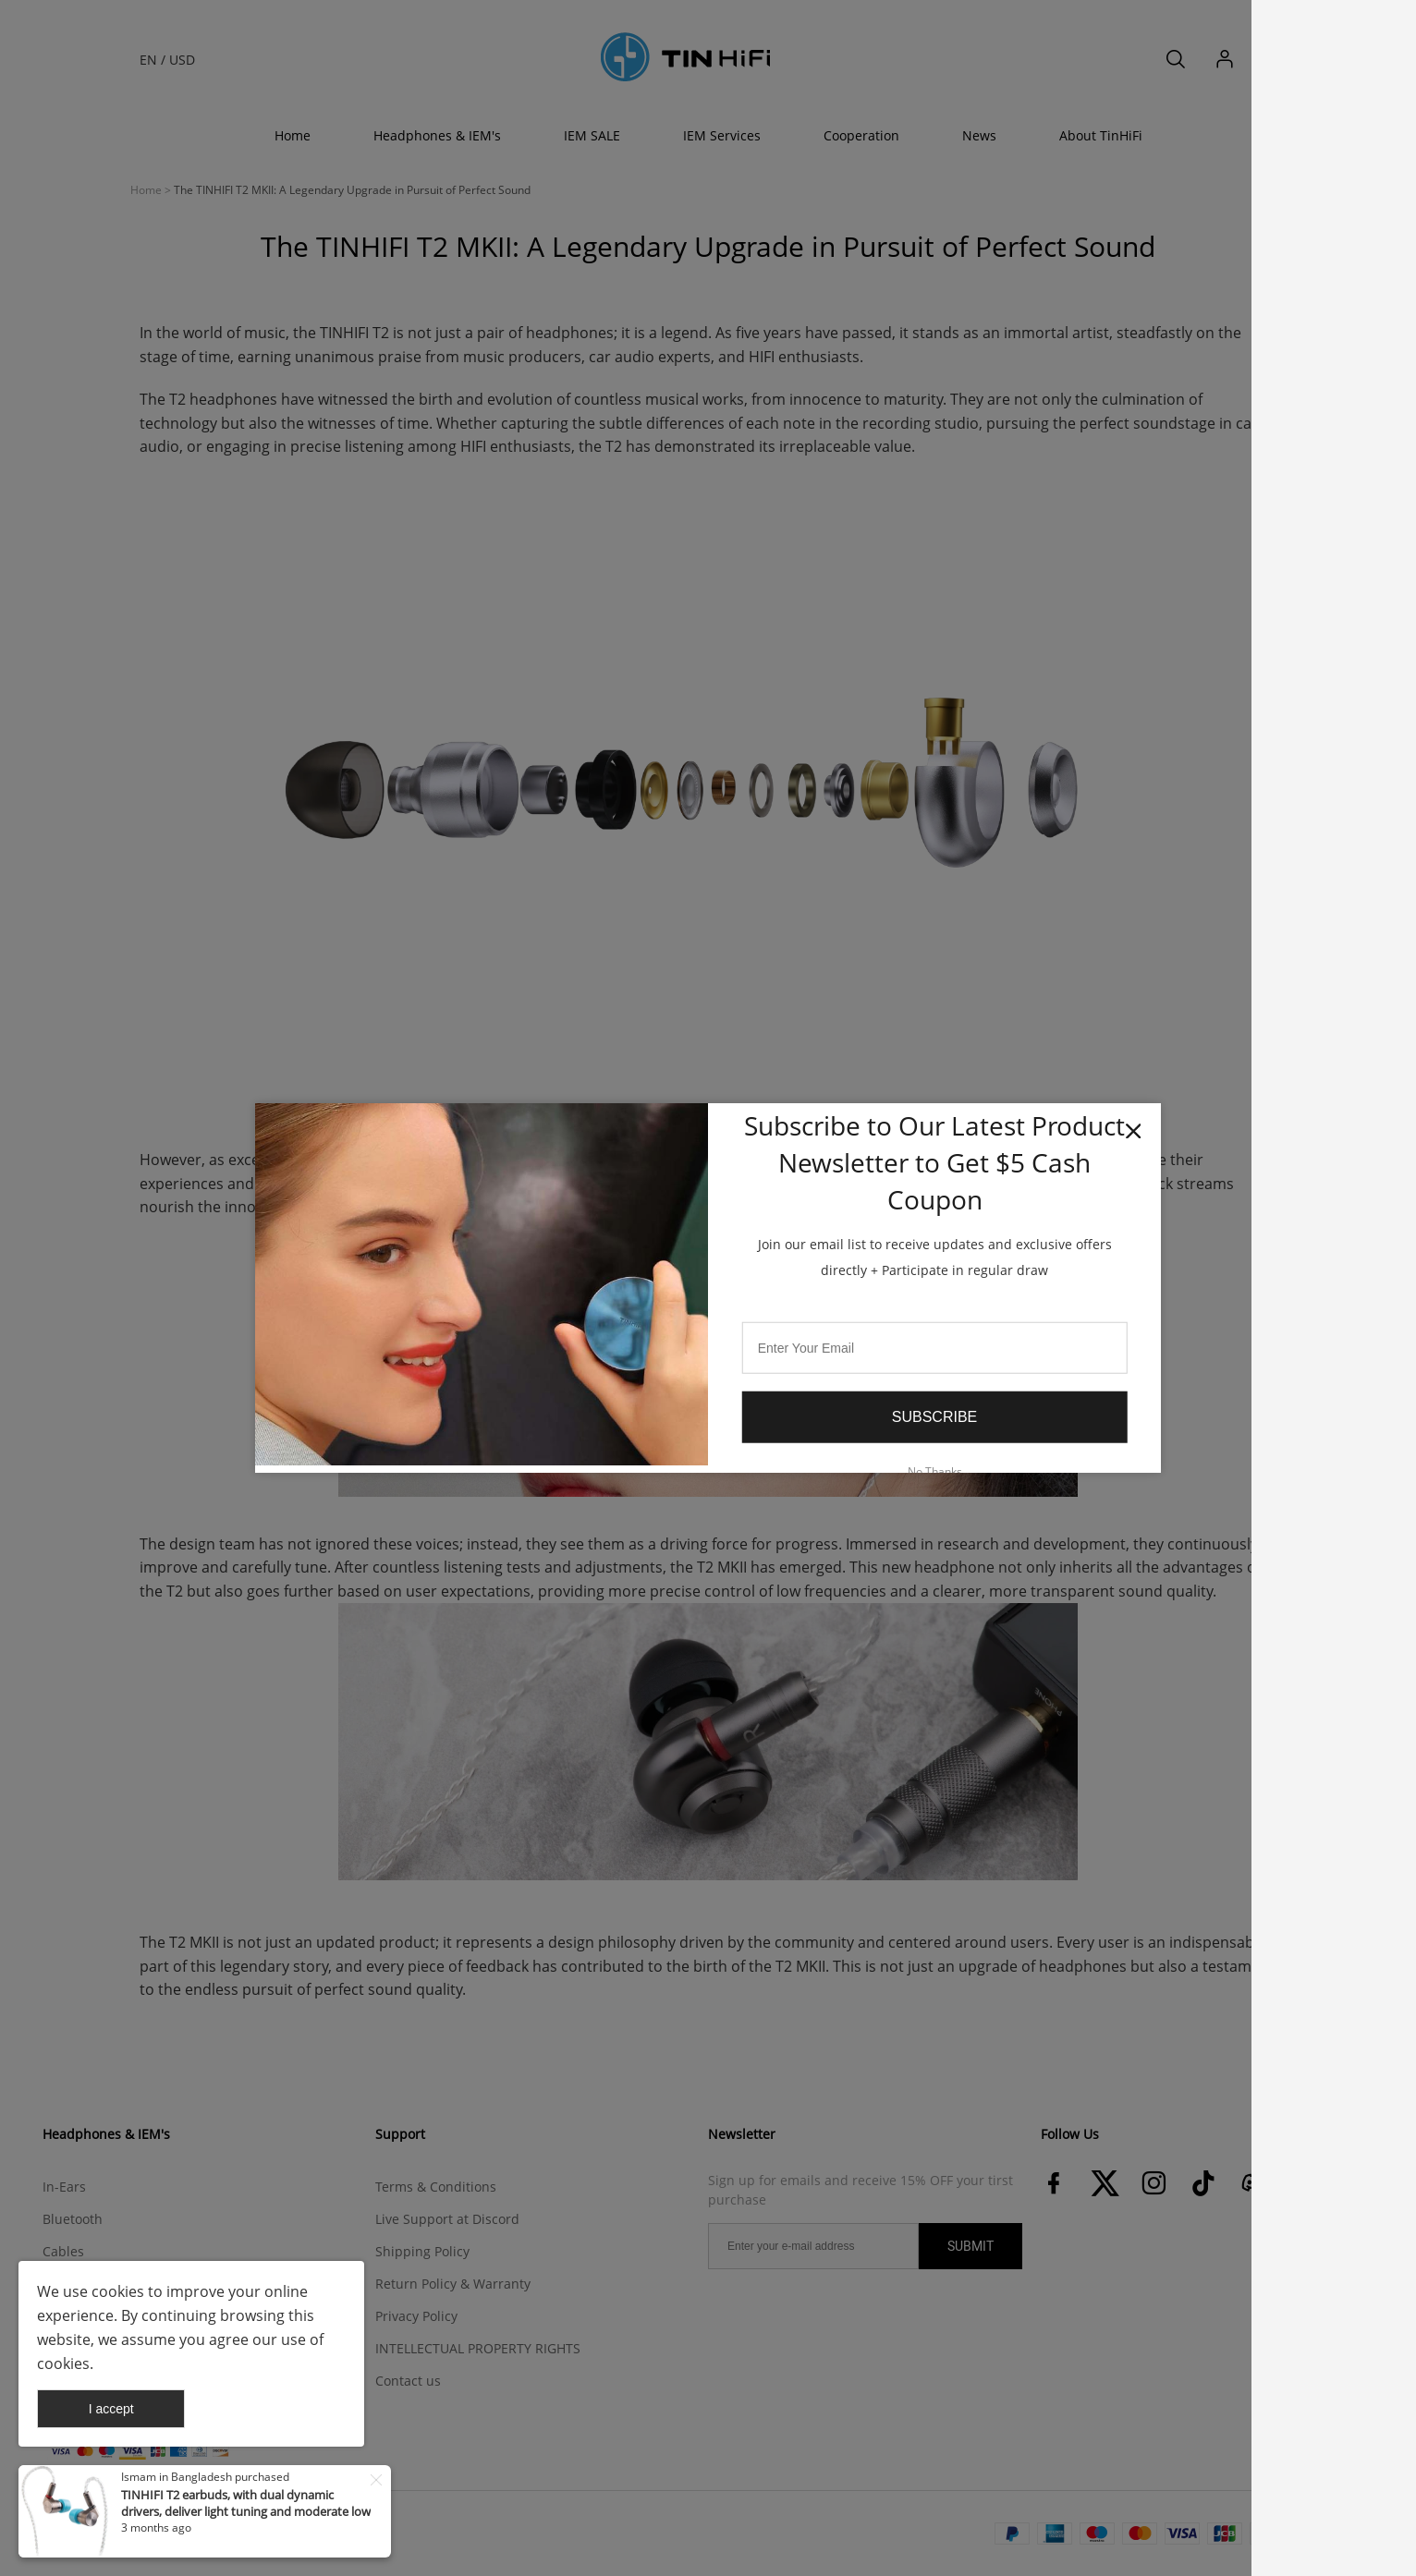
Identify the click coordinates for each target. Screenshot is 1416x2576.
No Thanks (935, 1470)
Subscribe (934, 1417)
